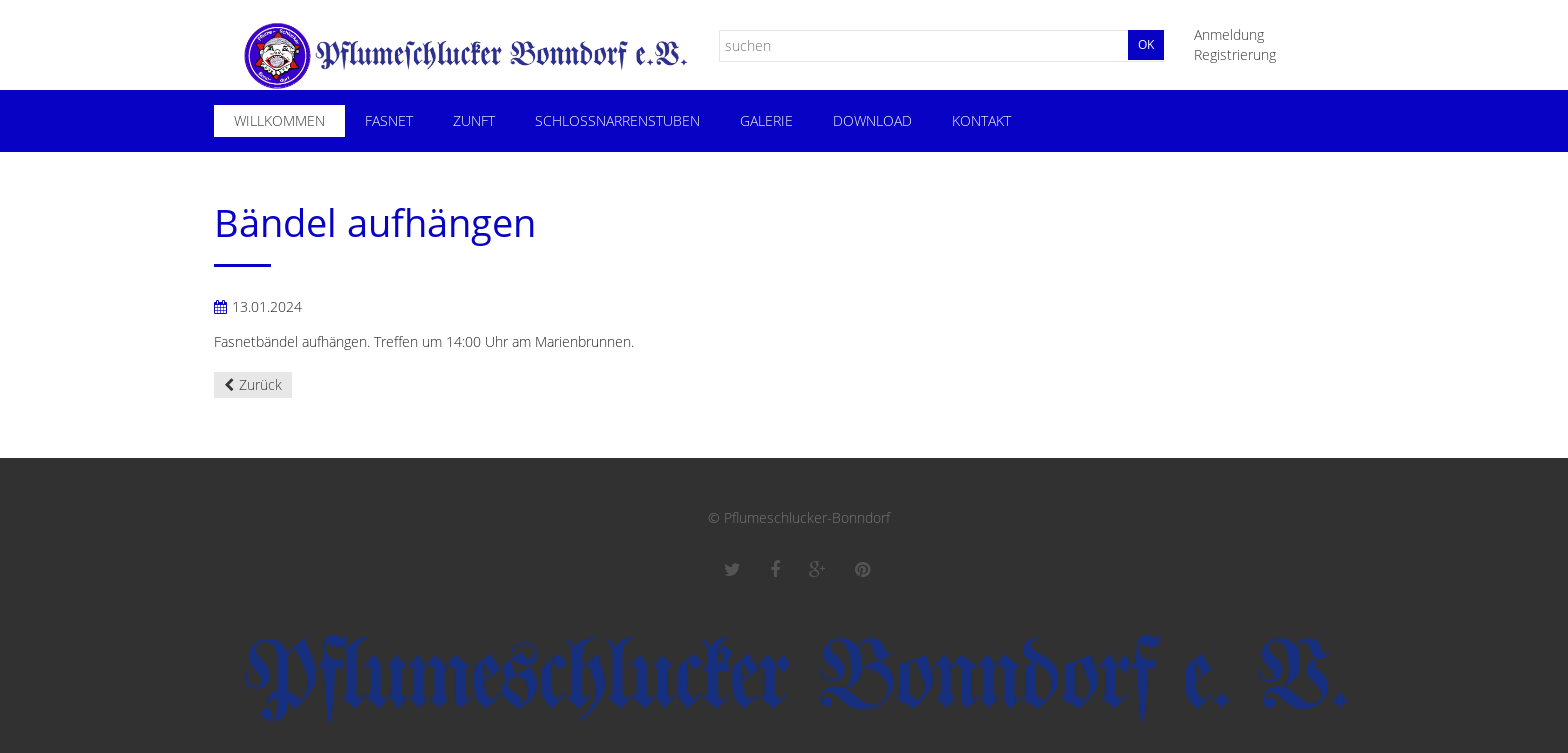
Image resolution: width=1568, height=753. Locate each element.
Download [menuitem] (872, 120)
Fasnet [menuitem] (389, 120)
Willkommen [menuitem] (279, 120)
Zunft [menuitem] (474, 120)
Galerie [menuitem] (766, 120)
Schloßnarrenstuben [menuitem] (617, 120)
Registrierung (1235, 54)
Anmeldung (1229, 34)
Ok (1146, 44)
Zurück (260, 384)
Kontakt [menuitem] (981, 120)
